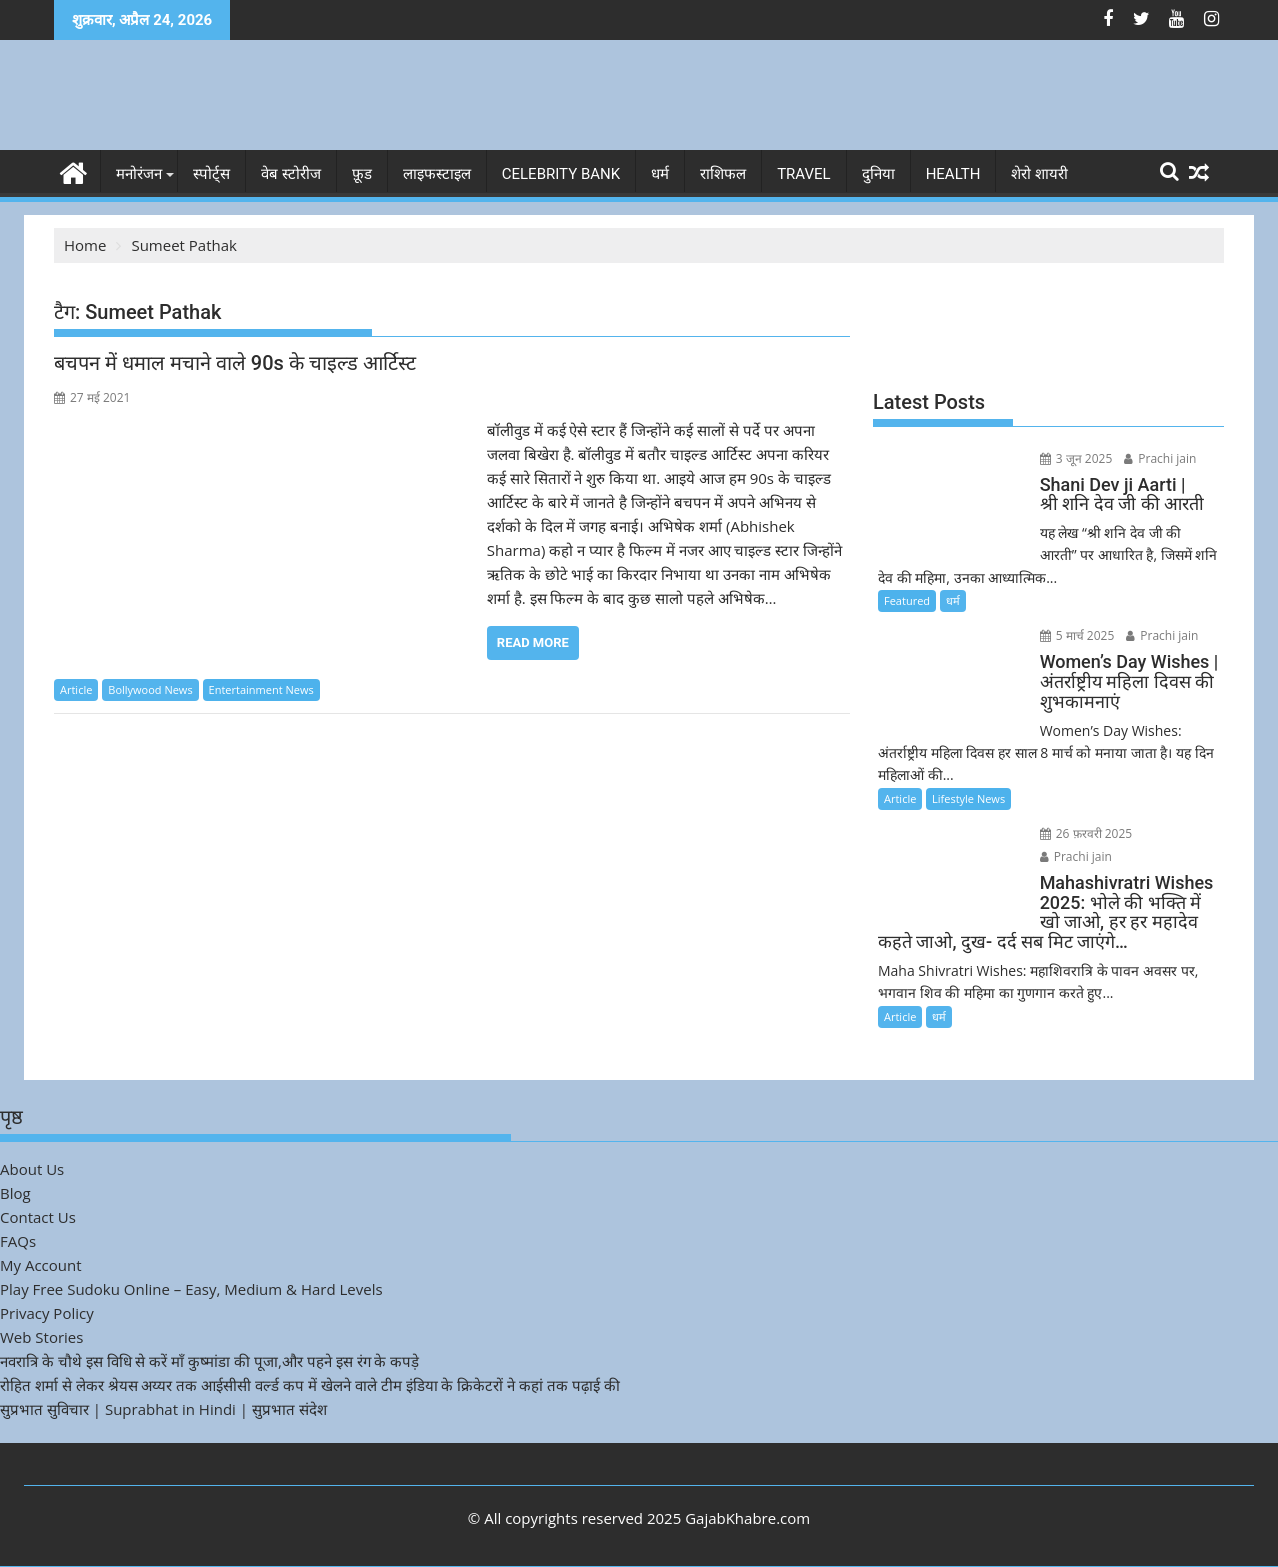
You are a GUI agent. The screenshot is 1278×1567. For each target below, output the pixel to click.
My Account (41, 1265)
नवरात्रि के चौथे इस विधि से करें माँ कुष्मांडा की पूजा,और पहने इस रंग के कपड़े (209, 1361)
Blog (15, 1193)
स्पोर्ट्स (211, 174)
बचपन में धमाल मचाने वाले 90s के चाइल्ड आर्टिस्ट (235, 363)
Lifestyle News (968, 798)
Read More (533, 642)
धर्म (660, 174)
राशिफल (723, 174)
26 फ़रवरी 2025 (1086, 833)
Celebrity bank (561, 174)
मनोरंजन (139, 174)
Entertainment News (261, 689)
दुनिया (878, 174)
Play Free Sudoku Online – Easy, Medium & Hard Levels (191, 1289)
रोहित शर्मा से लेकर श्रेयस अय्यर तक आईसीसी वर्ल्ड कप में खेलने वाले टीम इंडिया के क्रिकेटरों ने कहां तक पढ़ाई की (310, 1385)
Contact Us (38, 1217)
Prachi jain (1160, 458)
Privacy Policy (47, 1313)
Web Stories (41, 1337)
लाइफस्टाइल (437, 174)
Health (953, 174)
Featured (907, 600)
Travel (804, 174)
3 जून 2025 (1076, 458)
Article (76, 689)
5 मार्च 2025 (1077, 635)
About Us (32, 1169)
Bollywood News (150, 689)
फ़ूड (362, 174)
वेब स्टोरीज (291, 174)
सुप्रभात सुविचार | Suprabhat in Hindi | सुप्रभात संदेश (163, 1409)
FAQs (18, 1241)
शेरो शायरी (1039, 174)
